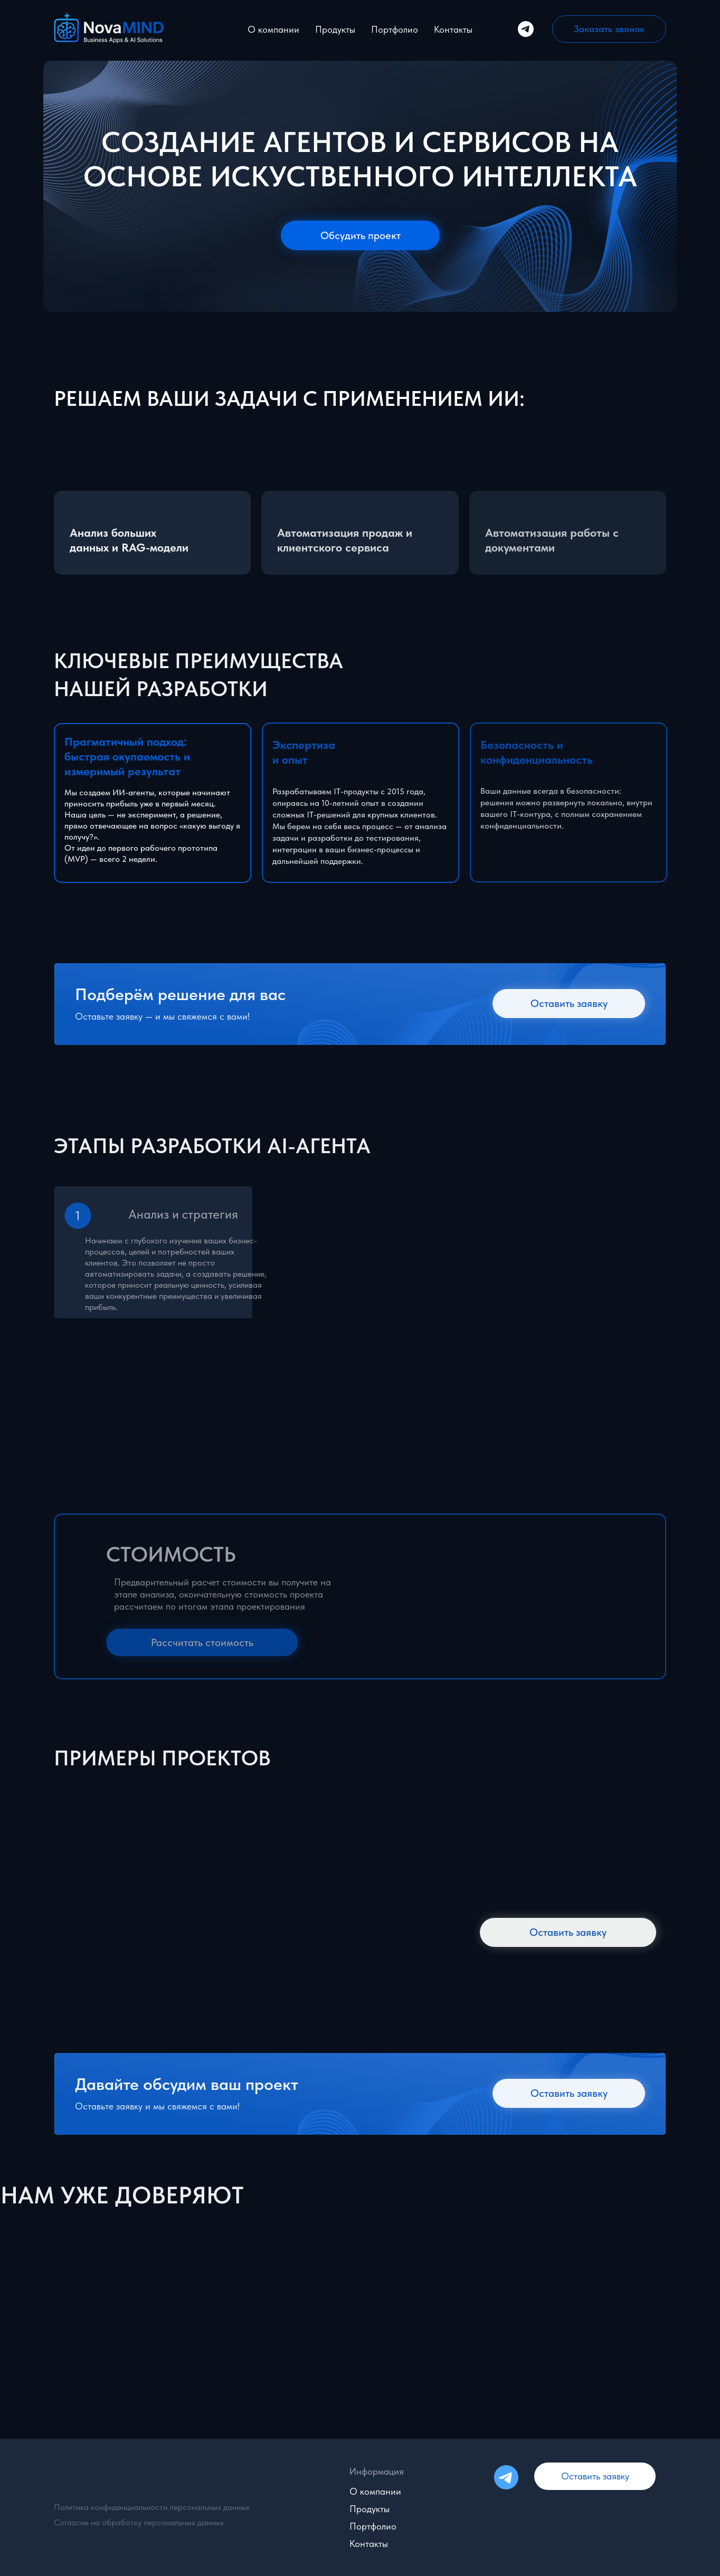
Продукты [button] (335, 29)
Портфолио (394, 29)
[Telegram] (526, 29)
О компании (273, 29)
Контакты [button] (453, 29)
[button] (609, 28)
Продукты (369, 2508)
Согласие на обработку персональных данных (139, 2522)
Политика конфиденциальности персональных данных (152, 2507)
